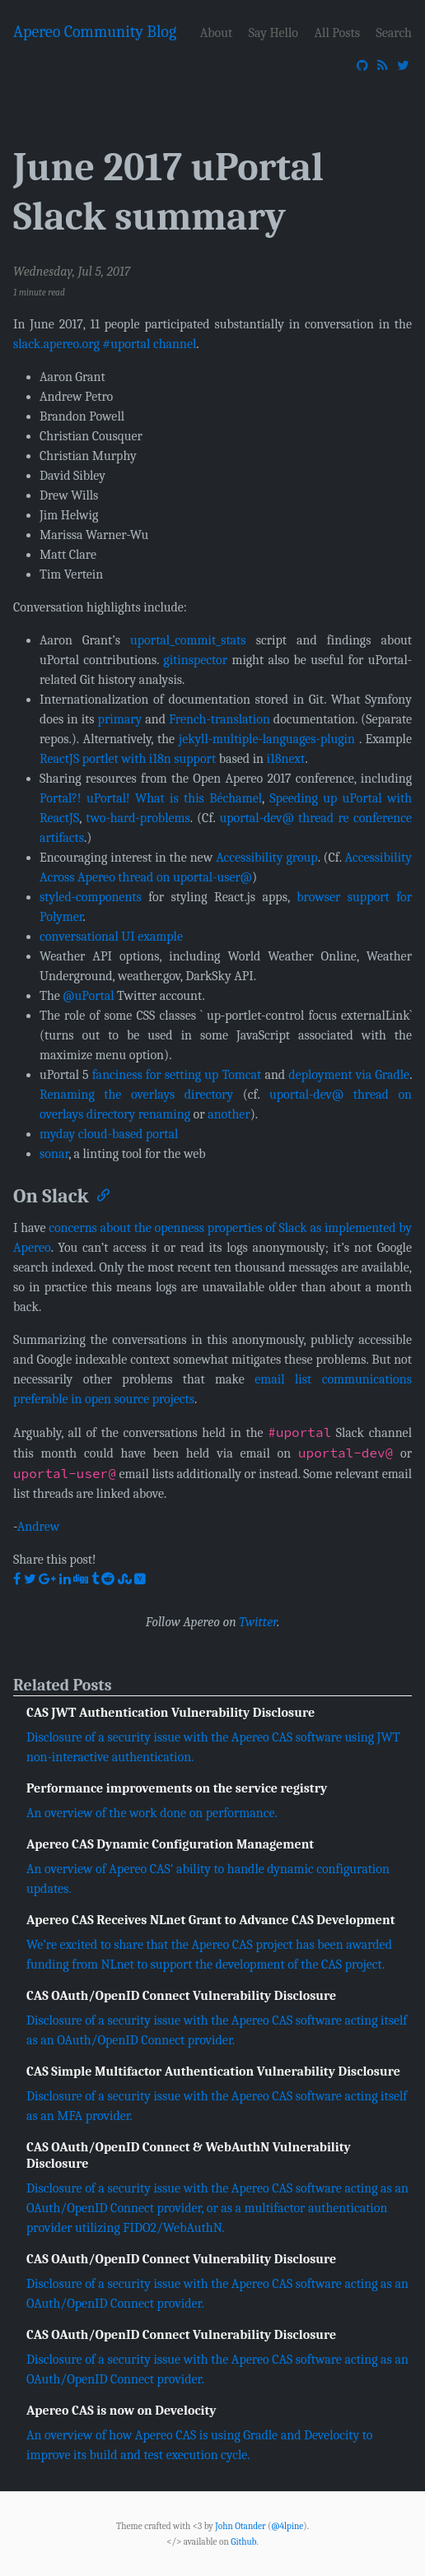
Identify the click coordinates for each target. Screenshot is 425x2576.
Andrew (38, 1526)
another (229, 1114)
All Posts (337, 33)
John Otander (240, 2526)
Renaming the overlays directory (136, 1094)
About (216, 33)
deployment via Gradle (348, 1074)
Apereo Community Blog (94, 31)
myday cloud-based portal (109, 1134)
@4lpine (287, 2526)
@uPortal (88, 995)
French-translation (219, 719)
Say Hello (273, 33)
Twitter (258, 1622)
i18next (286, 758)
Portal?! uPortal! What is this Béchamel (151, 798)
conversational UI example (111, 936)
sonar (54, 1153)
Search (394, 33)
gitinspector (195, 660)
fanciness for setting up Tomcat (177, 1074)
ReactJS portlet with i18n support (128, 758)
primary (120, 719)
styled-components (91, 897)
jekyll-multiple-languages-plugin (267, 739)
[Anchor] (102, 1193)
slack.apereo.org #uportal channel (104, 344)
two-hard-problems (138, 818)
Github (243, 2541)
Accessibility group (267, 857)
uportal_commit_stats (188, 640)
